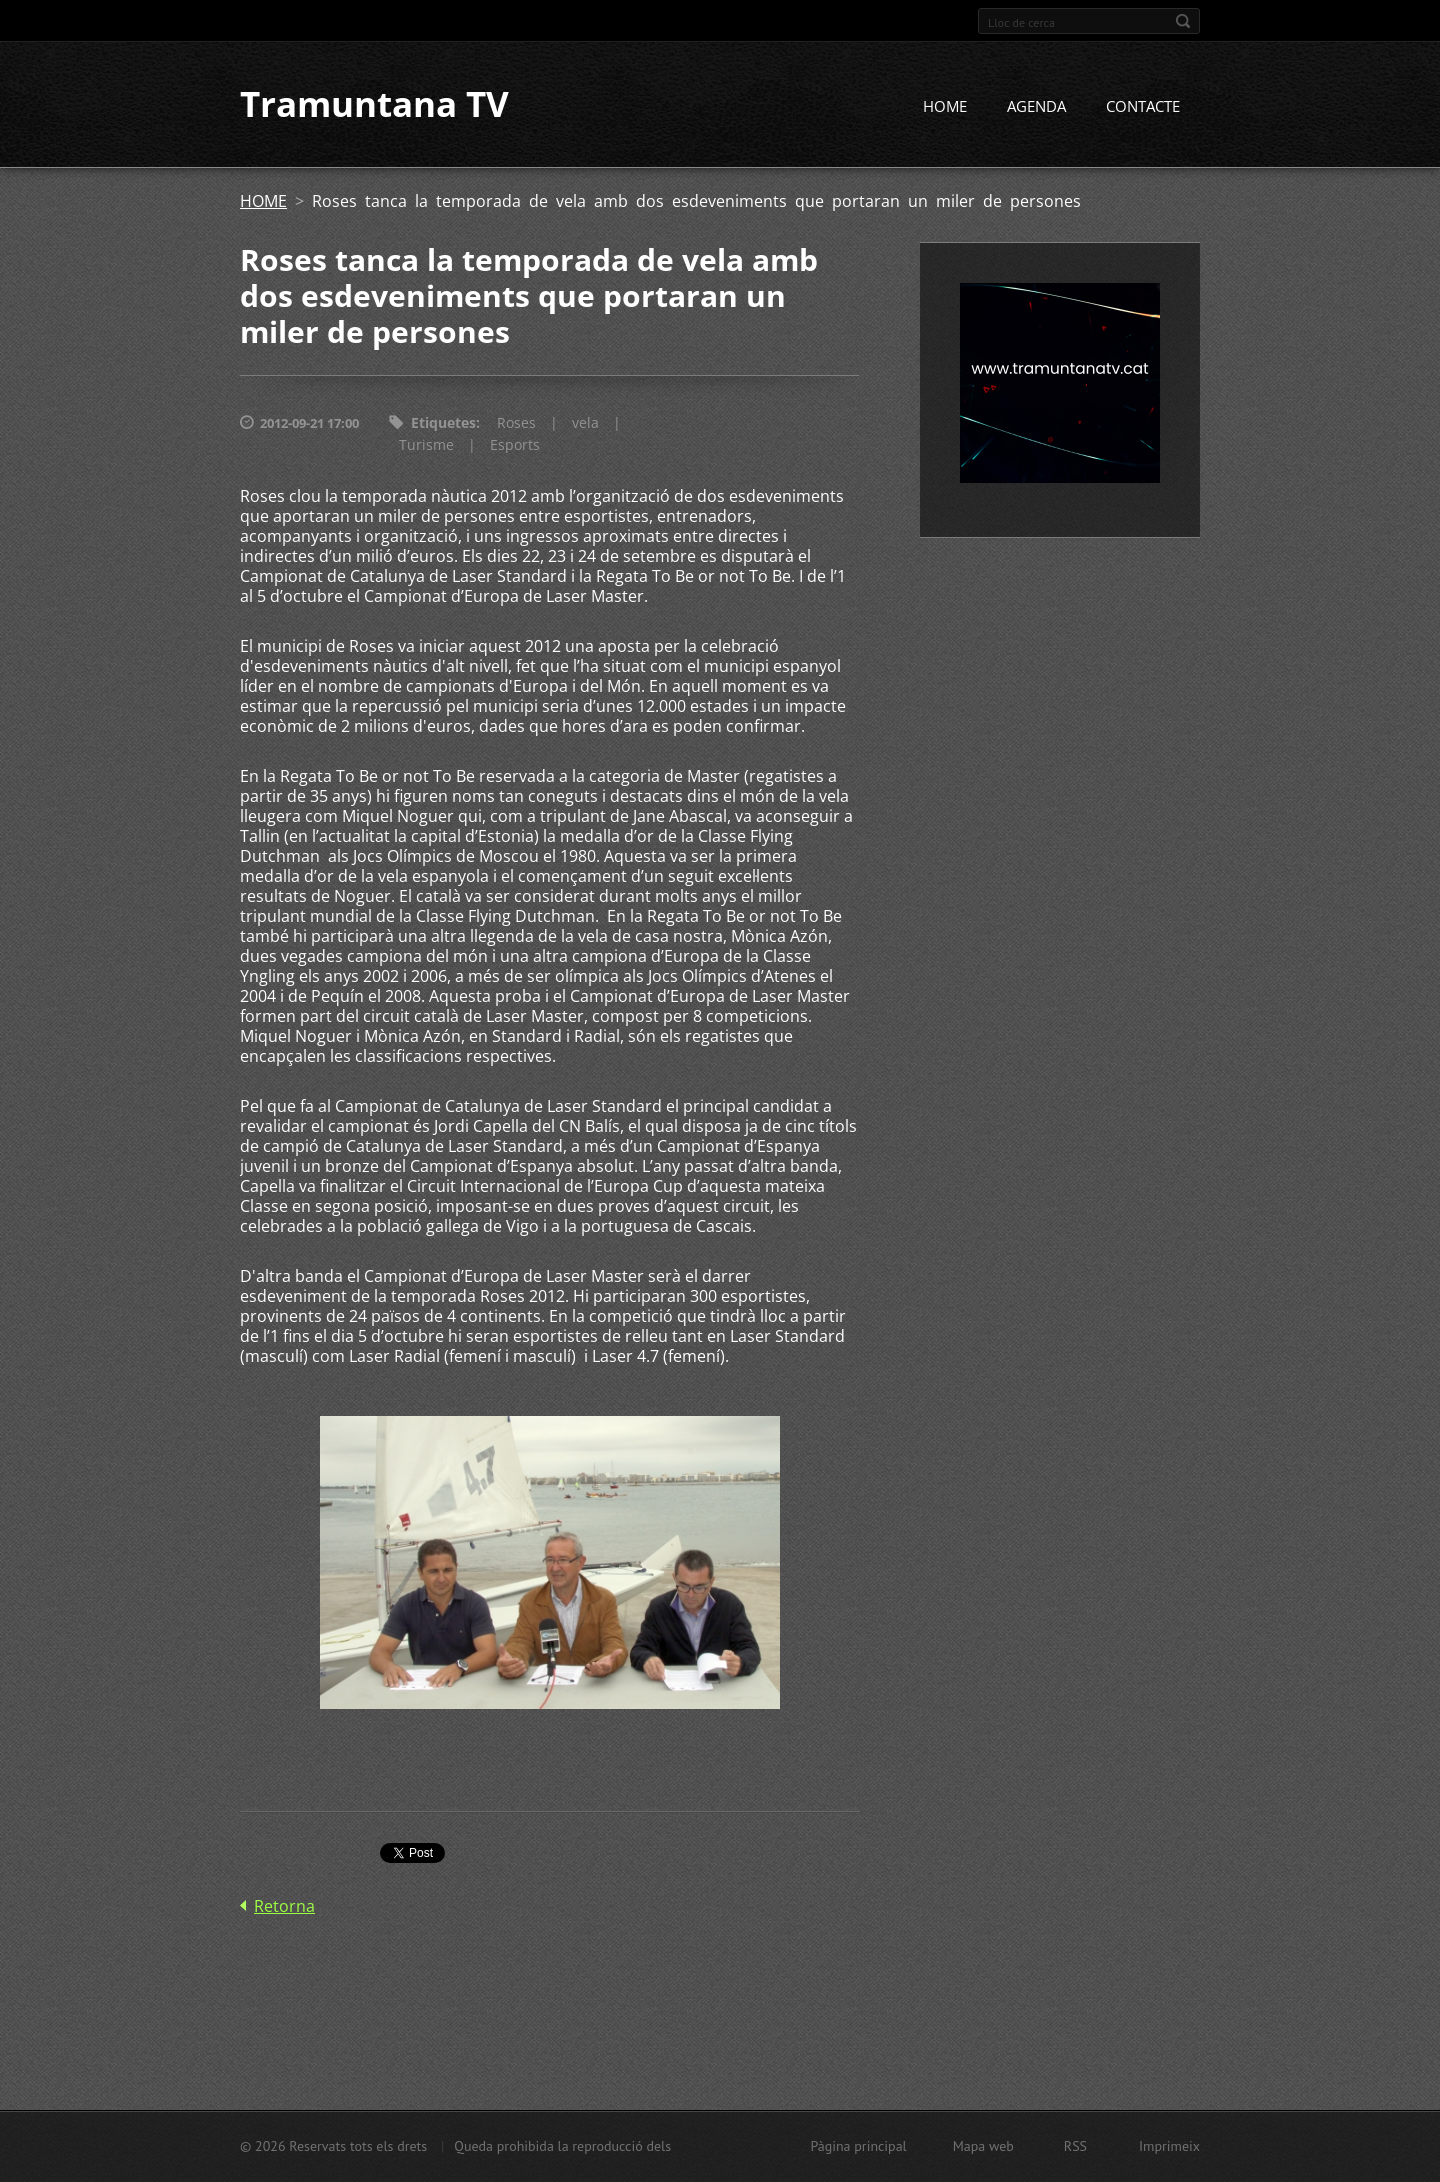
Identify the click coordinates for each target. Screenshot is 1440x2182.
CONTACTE (1143, 107)
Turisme (426, 445)
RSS (1075, 2146)
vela (585, 423)
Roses (516, 423)
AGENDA (1036, 107)
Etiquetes (443, 423)
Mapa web (983, 2146)
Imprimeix (1169, 2146)
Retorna (284, 1906)
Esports (515, 445)
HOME (945, 107)
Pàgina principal (858, 2146)
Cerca (1183, 21)
